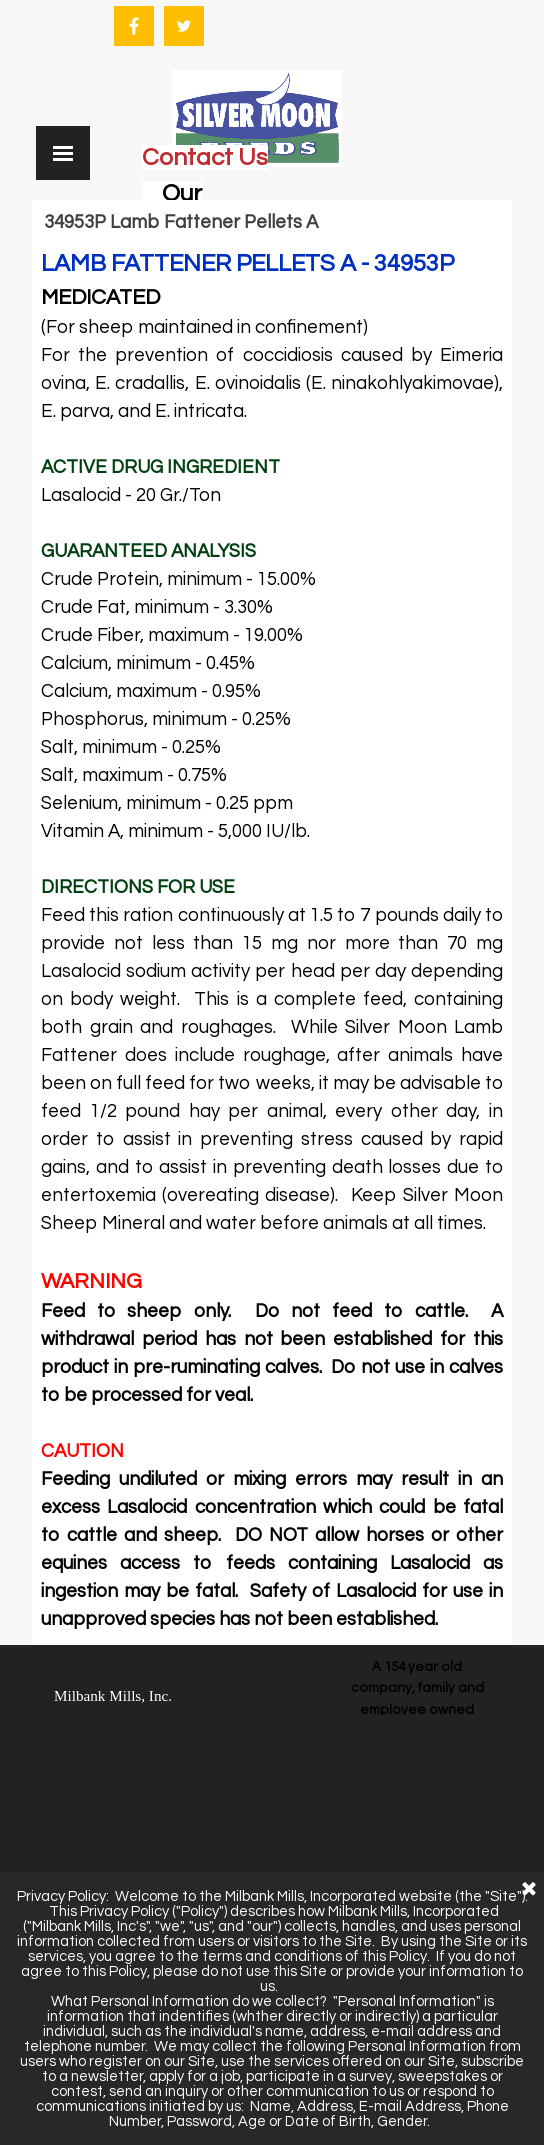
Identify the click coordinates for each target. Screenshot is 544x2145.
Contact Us (205, 157)
